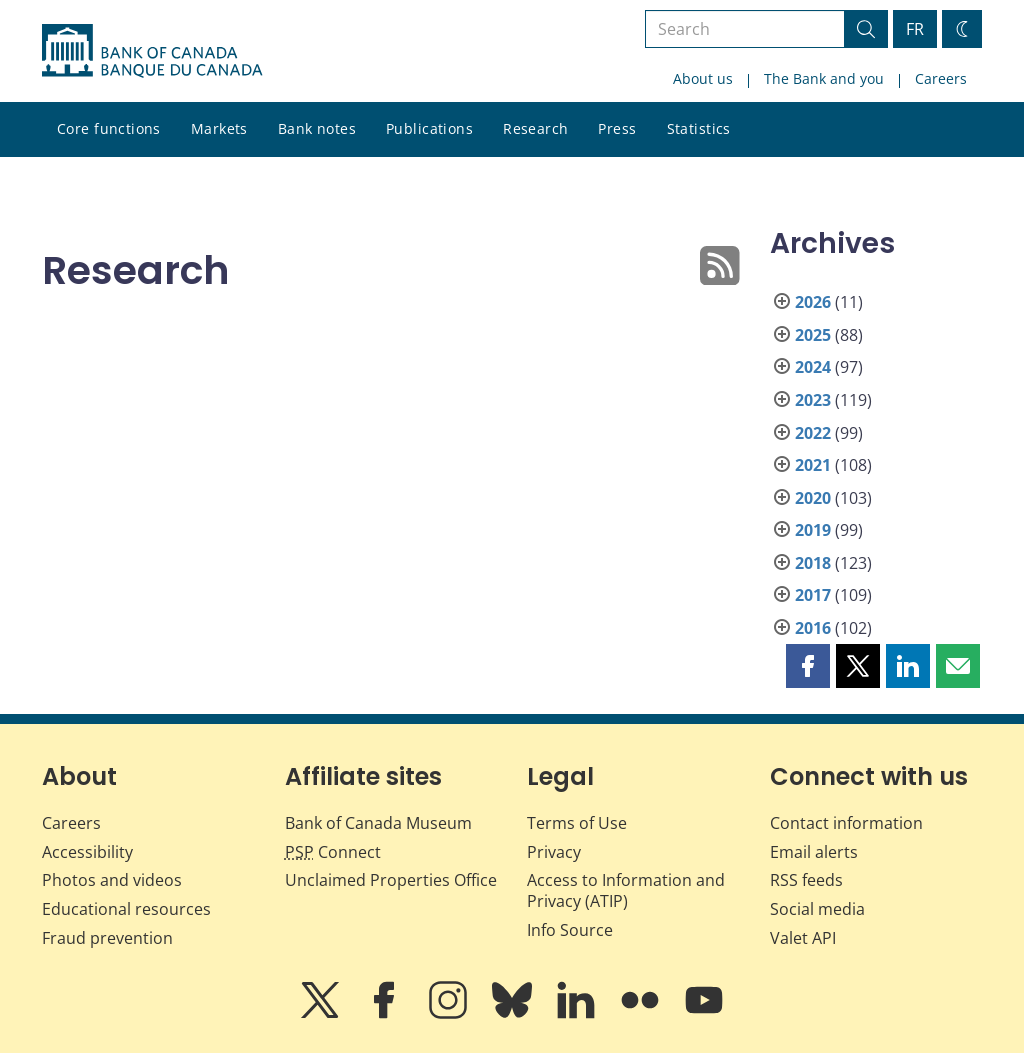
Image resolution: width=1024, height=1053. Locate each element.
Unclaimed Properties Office (391, 880)
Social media (817, 909)
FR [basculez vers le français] (915, 29)
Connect (333, 852)
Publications (429, 128)
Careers (941, 78)
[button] (808, 666)
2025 (813, 335)
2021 (813, 465)
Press (617, 128)
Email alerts (814, 852)
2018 (813, 563)
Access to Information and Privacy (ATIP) (626, 890)
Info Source (570, 930)
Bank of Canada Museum (378, 823)
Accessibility (87, 852)
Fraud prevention (107, 938)
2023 (813, 400)
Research (535, 128)
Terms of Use (577, 823)
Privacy (554, 852)
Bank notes (317, 128)
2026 (813, 302)
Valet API (803, 938)
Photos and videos (112, 880)
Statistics (699, 128)
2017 (813, 595)
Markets (219, 128)
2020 (813, 498)
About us (703, 78)
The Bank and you (824, 78)
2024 (813, 367)
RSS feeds (806, 880)
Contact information (846, 823)
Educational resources (126, 909)
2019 (813, 530)
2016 (813, 628)
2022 (813, 433)
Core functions (109, 128)
